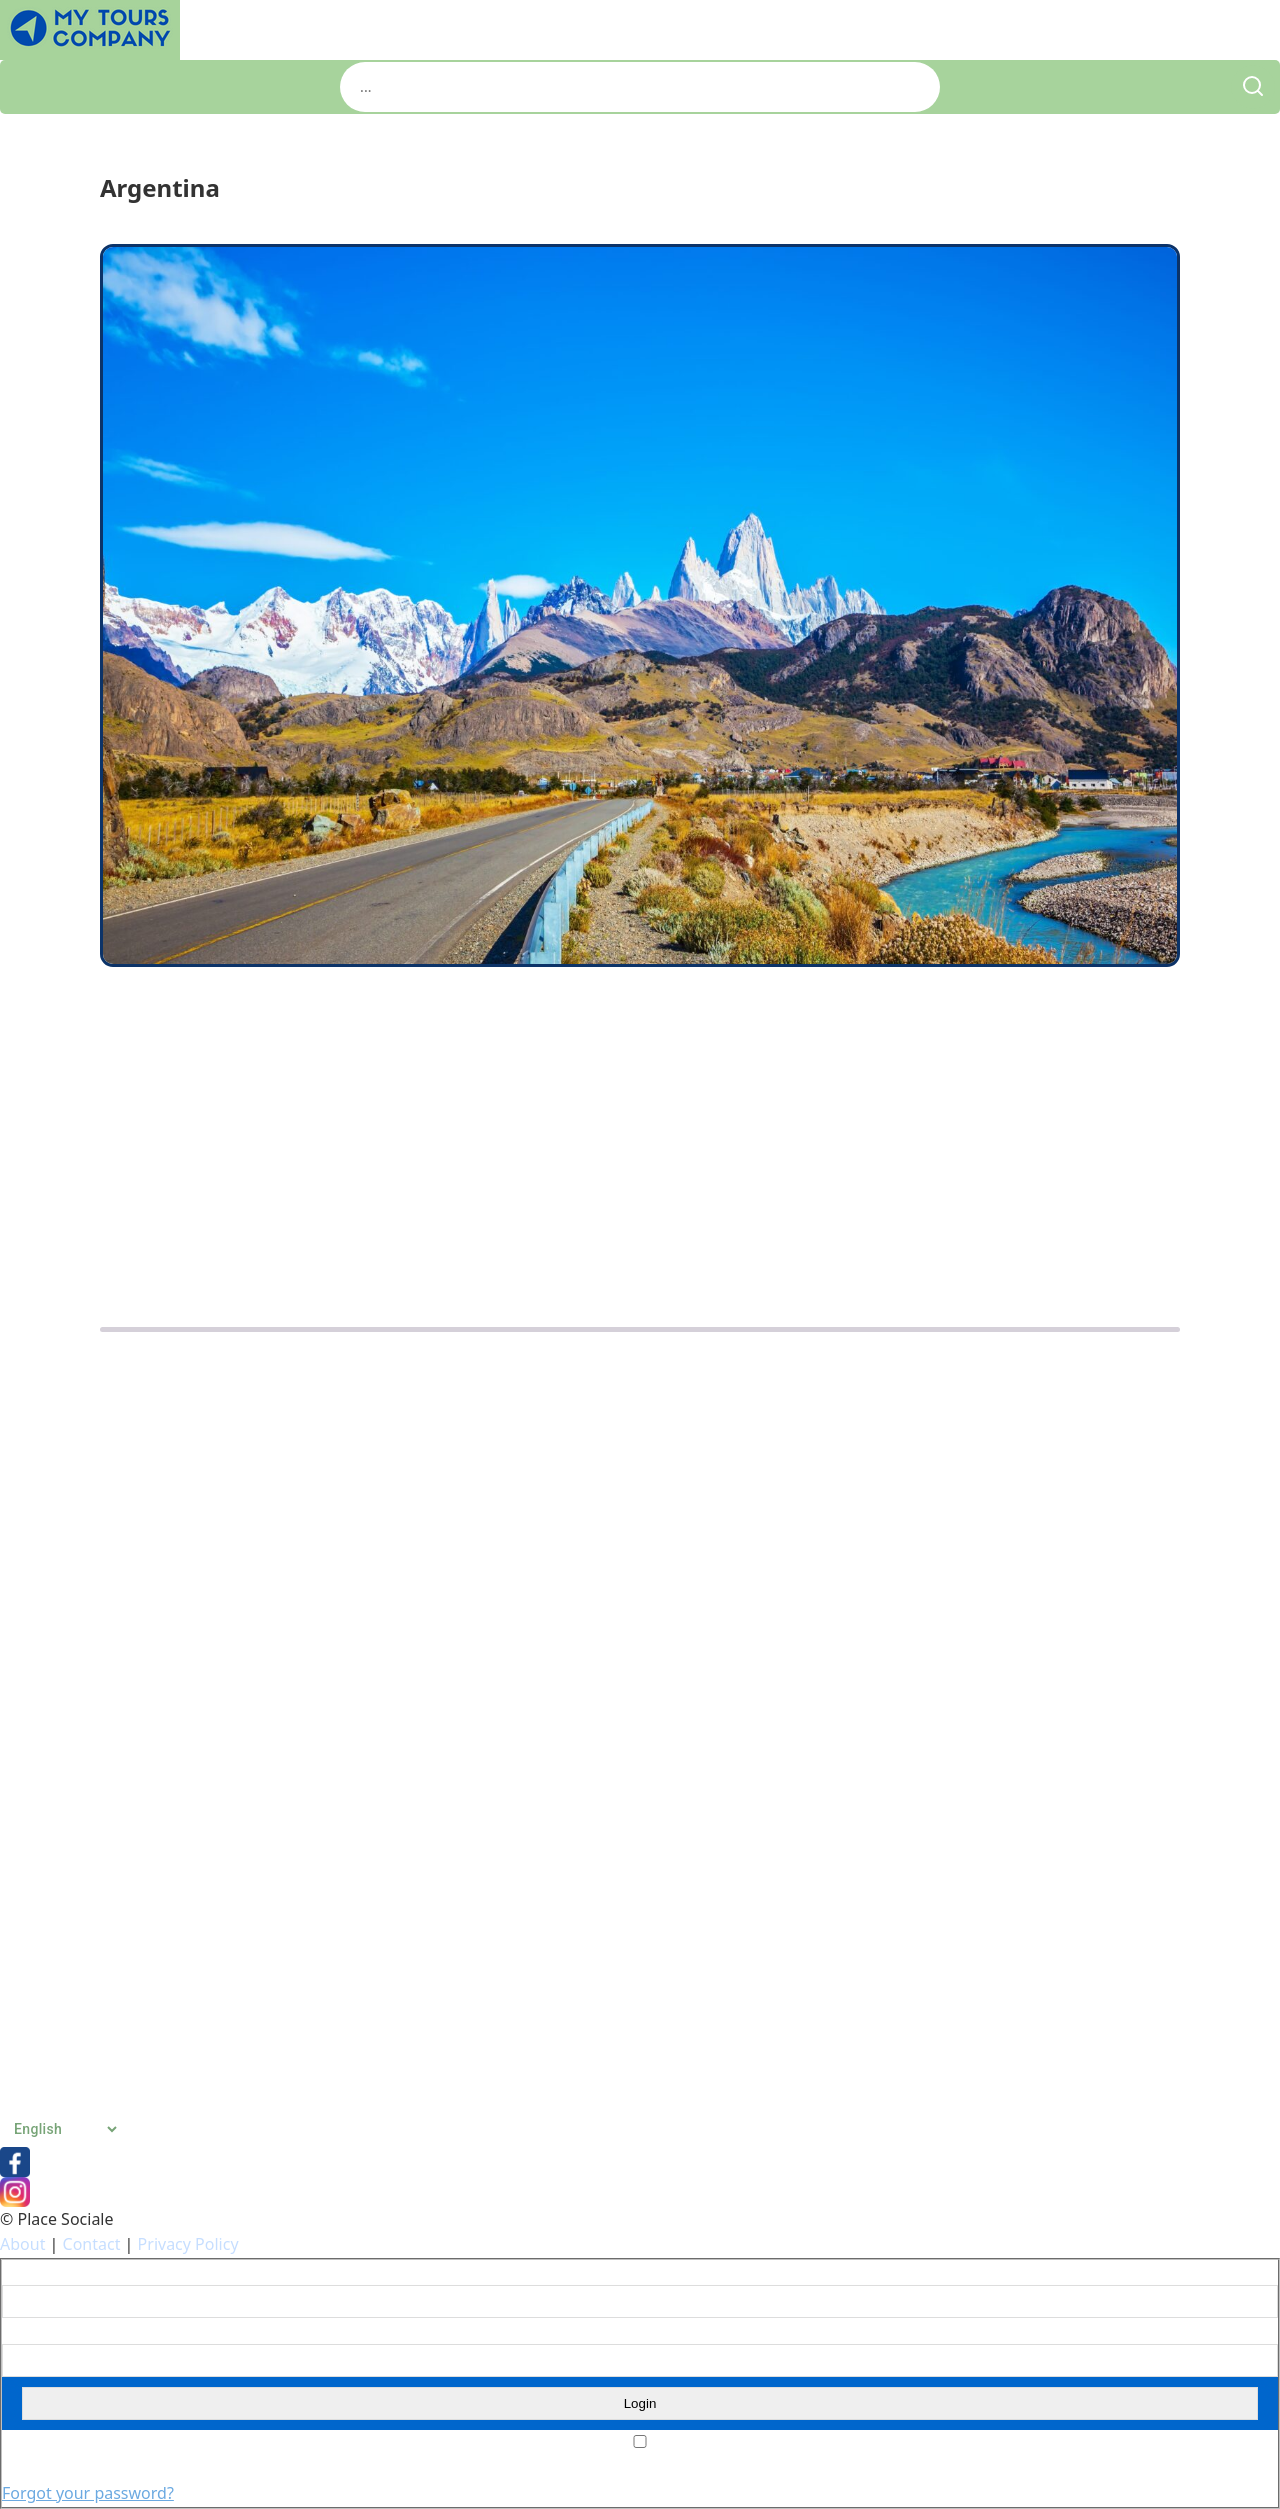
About (22, 2244)
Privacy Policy (188, 2244)
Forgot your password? (88, 2493)
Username (33, 2273)
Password (31, 2331)
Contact (92, 2244)
